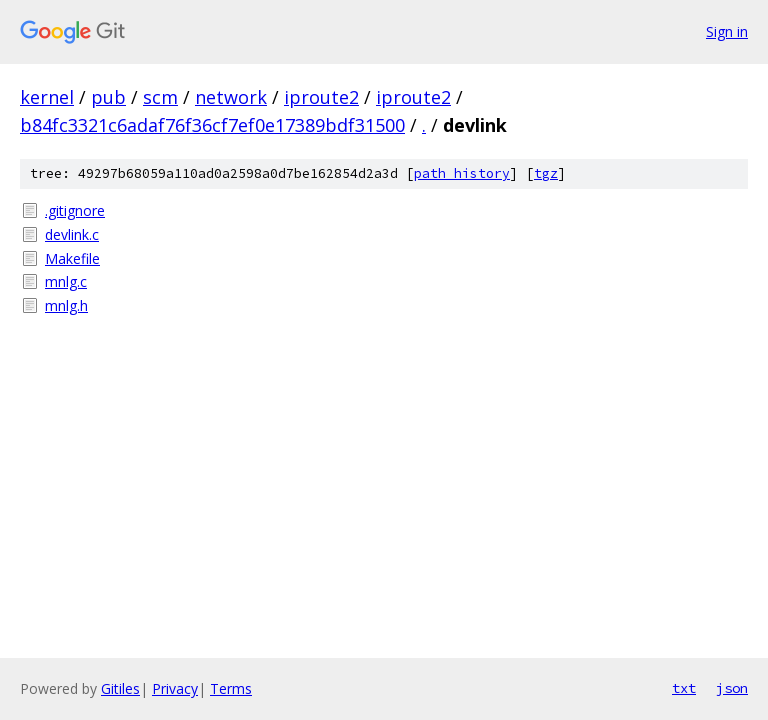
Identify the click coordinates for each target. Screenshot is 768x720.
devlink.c (72, 234)
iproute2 (321, 97)
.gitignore (75, 210)
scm (160, 97)
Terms (231, 688)
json (732, 688)
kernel (47, 97)
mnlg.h (66, 305)
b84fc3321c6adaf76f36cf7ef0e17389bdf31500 (212, 125)
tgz (546, 173)
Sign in (727, 31)
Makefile (72, 258)
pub (108, 97)
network (231, 97)
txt (684, 688)
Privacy (175, 688)
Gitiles (120, 688)
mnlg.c (66, 281)
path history (462, 173)
